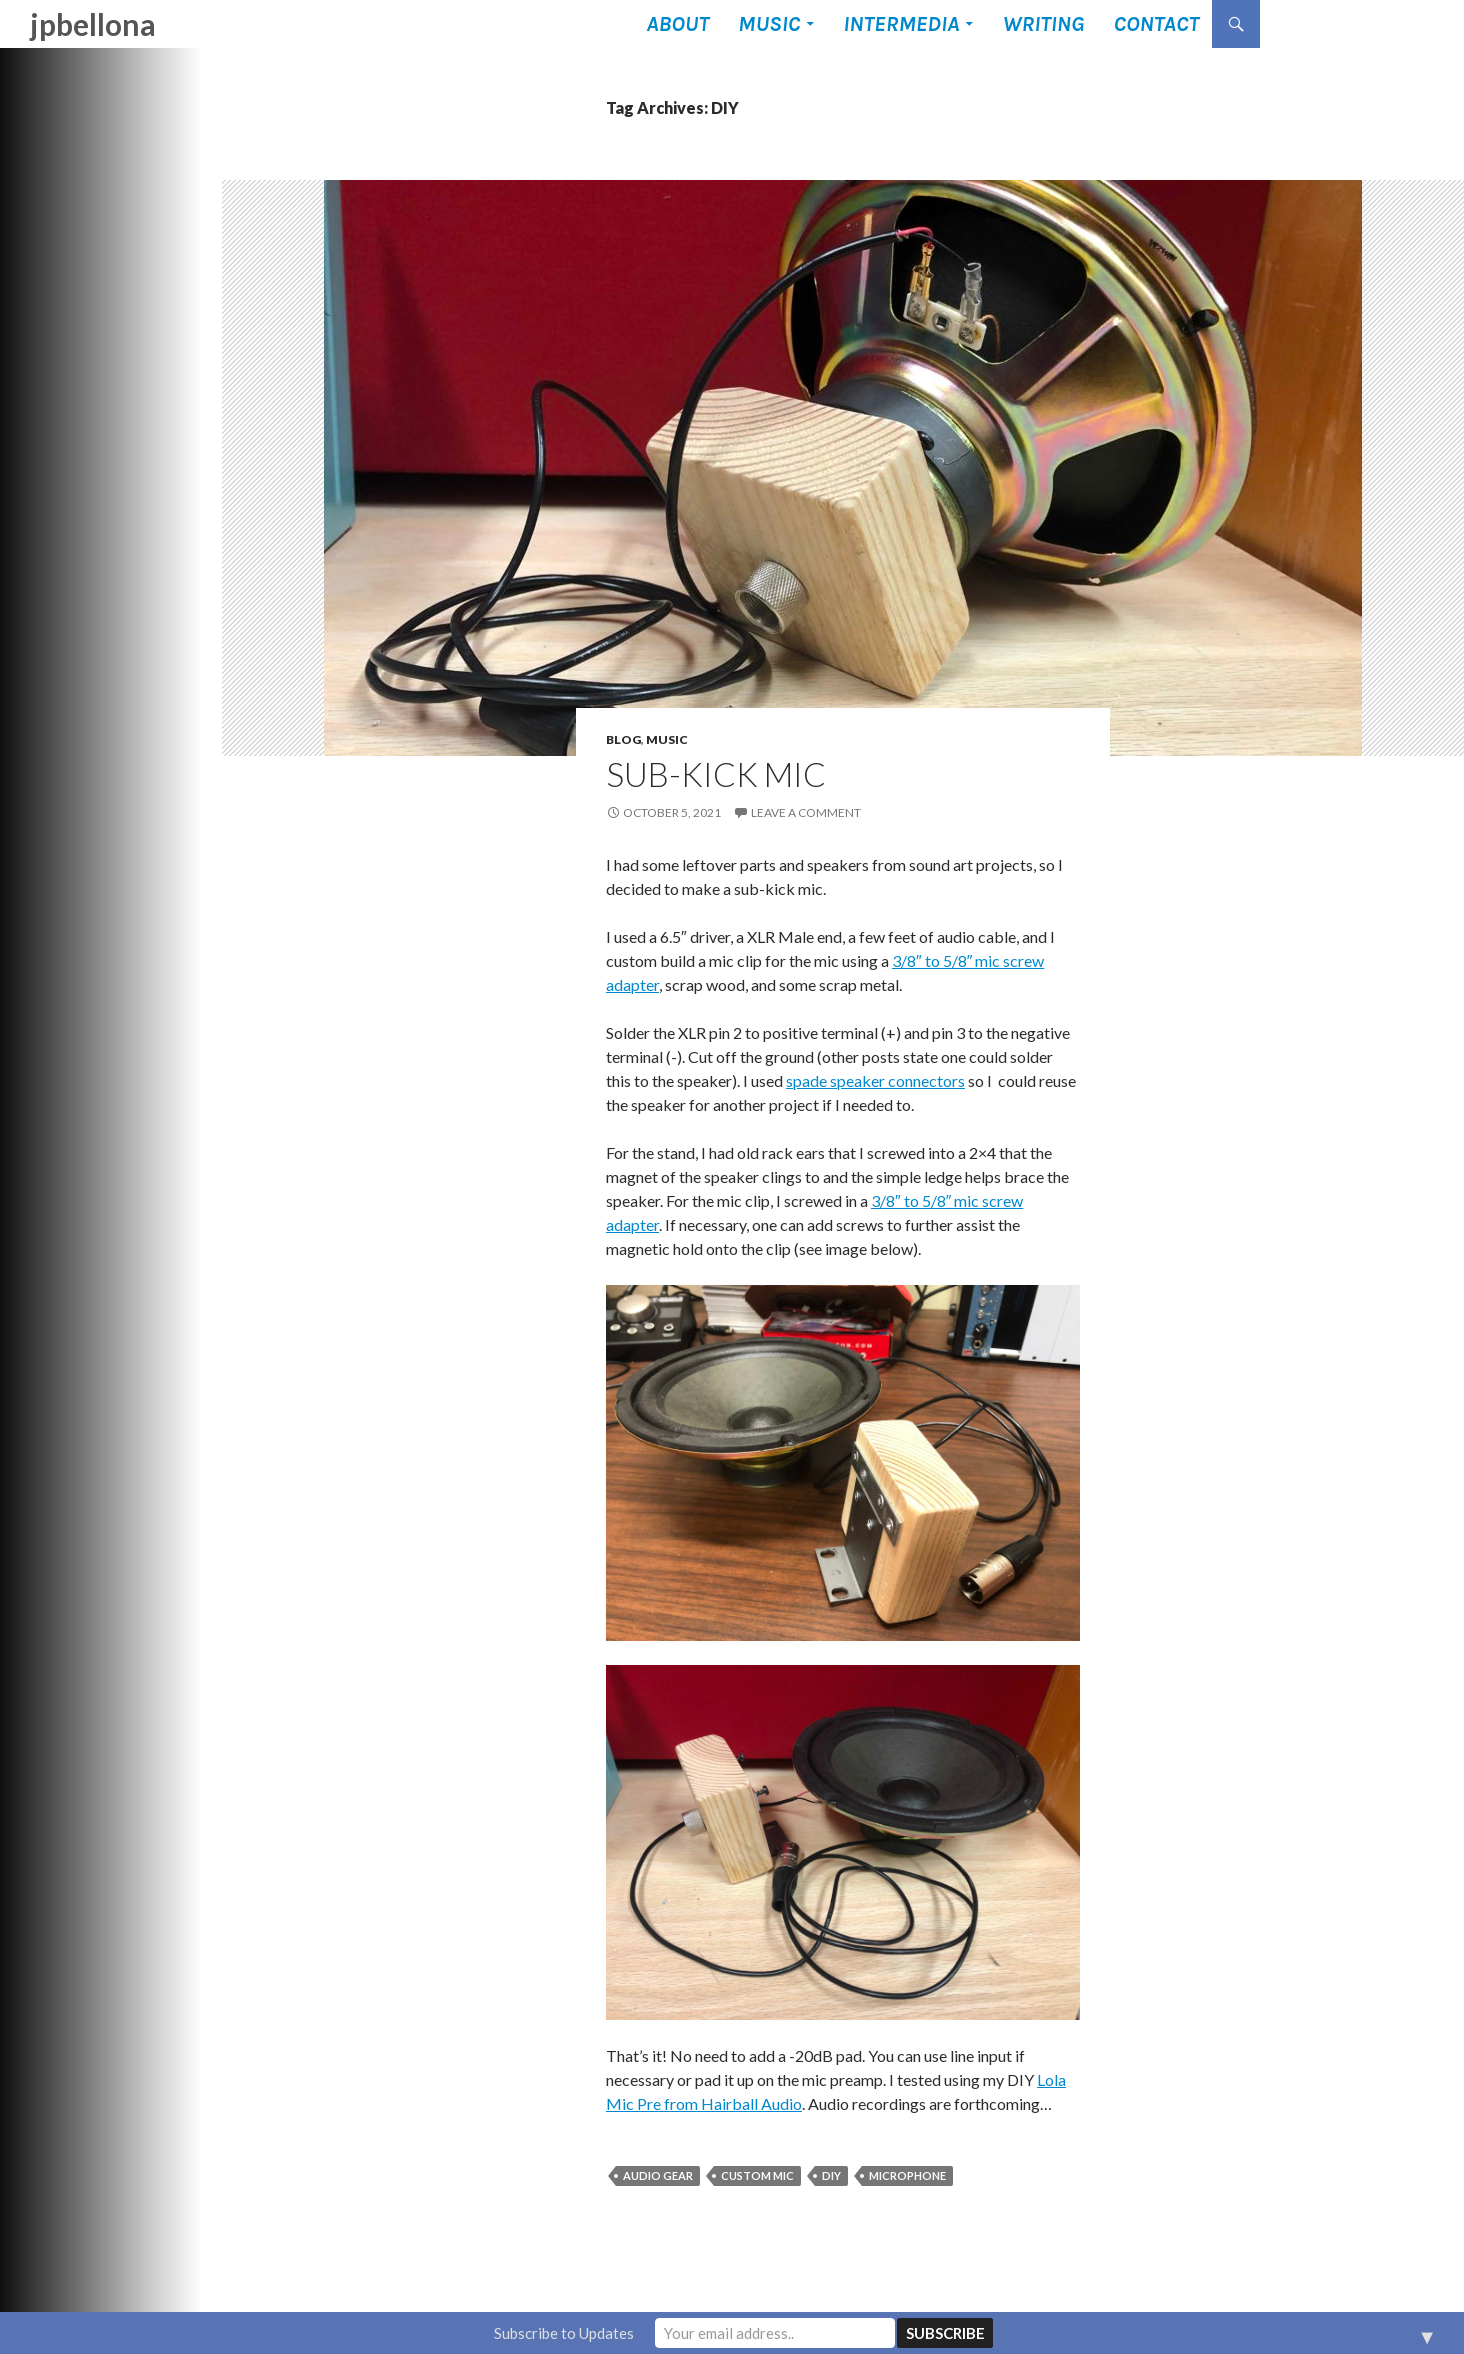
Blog (623, 739)
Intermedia (901, 24)
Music (769, 24)
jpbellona (93, 24)
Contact (1156, 24)
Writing (1043, 24)
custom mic (757, 2175)
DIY (831, 2175)
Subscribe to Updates (564, 2333)
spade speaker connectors (875, 1080)
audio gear (658, 2175)
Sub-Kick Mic (716, 774)
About (677, 24)
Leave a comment (806, 812)
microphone (907, 2175)
